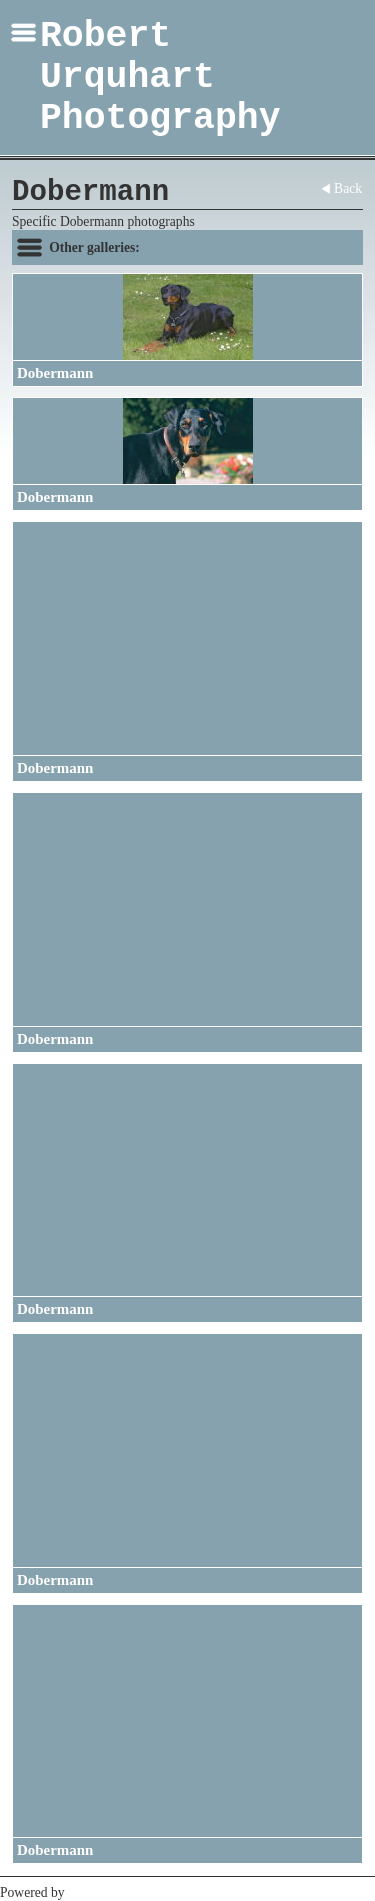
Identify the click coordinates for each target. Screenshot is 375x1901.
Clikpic (88, 1892)
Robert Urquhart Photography (160, 77)
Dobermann (55, 373)
